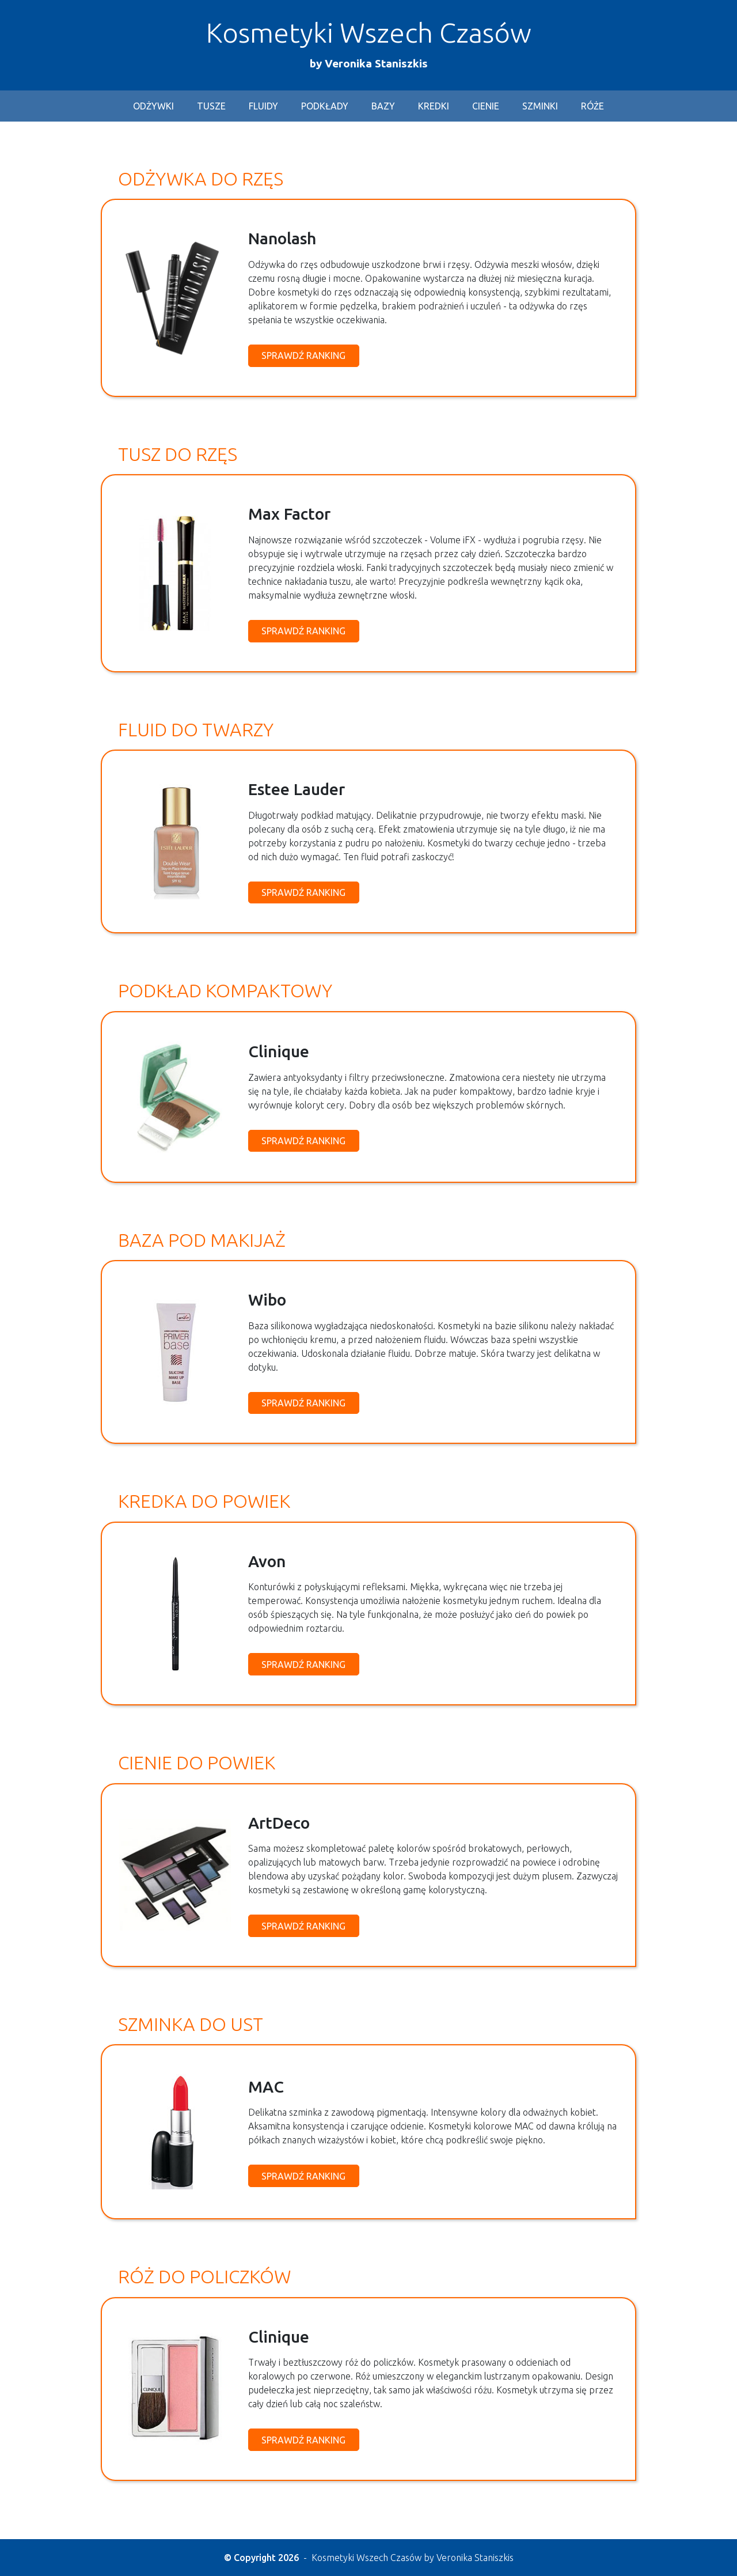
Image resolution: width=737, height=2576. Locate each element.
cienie (485, 106)
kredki (433, 106)
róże (592, 106)
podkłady (324, 106)
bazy (383, 106)
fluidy (263, 106)
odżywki (153, 106)
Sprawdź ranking (303, 356)
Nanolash (282, 239)
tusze (211, 106)
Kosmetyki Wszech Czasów (369, 44)
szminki (540, 106)
